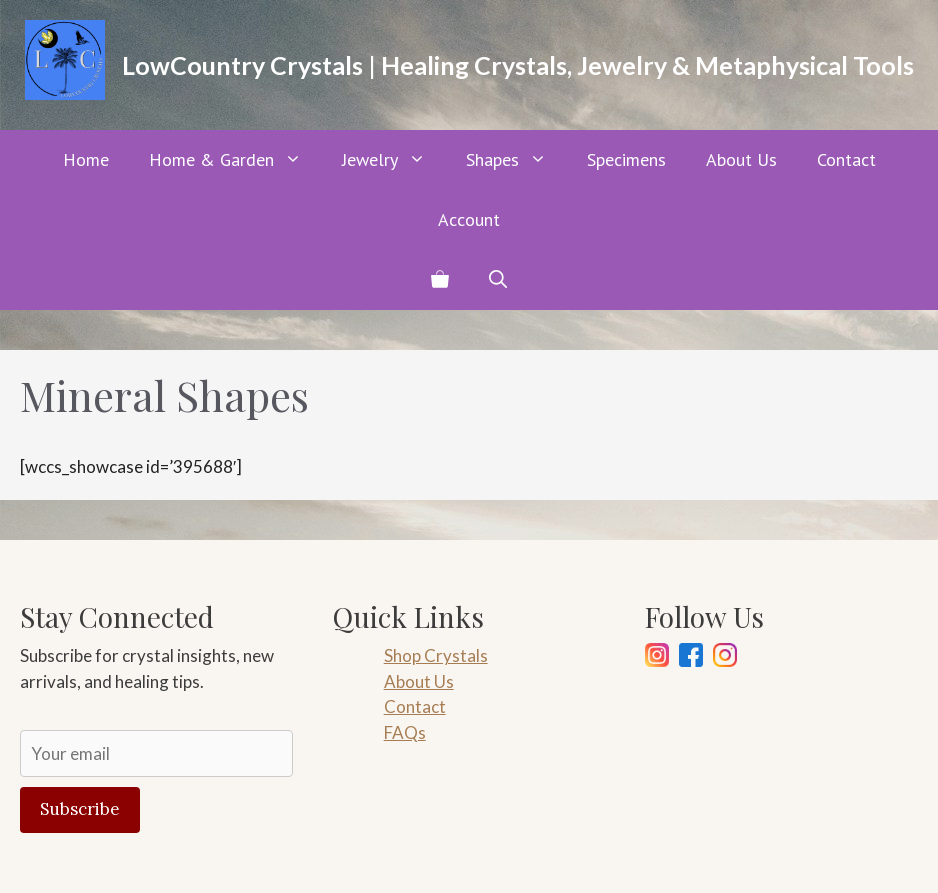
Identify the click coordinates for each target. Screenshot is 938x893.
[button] (498, 280)
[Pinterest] (725, 658)
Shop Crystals (436, 655)
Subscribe (80, 809)
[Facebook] (691, 658)
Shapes (516, 160)
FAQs (405, 732)
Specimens (626, 159)
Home (86, 159)
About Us (741, 159)
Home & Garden (235, 160)
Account (469, 219)
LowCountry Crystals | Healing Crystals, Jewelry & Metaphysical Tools (518, 65)
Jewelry (394, 160)
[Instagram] (657, 658)
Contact (846, 159)
